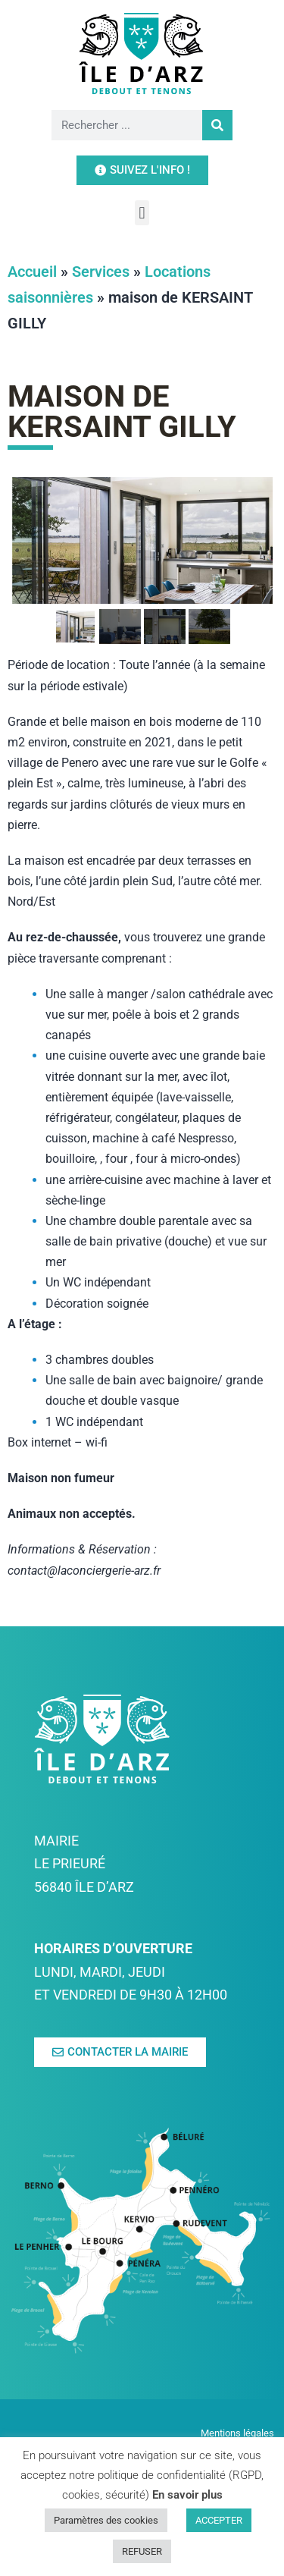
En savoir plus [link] (187, 2495)
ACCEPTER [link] (218, 2520)
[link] (142, 53)
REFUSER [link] (142, 2551)
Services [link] (101, 334)
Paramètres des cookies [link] (106, 2520)
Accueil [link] (32, 334)
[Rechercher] (217, 125)
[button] (142, 212)
